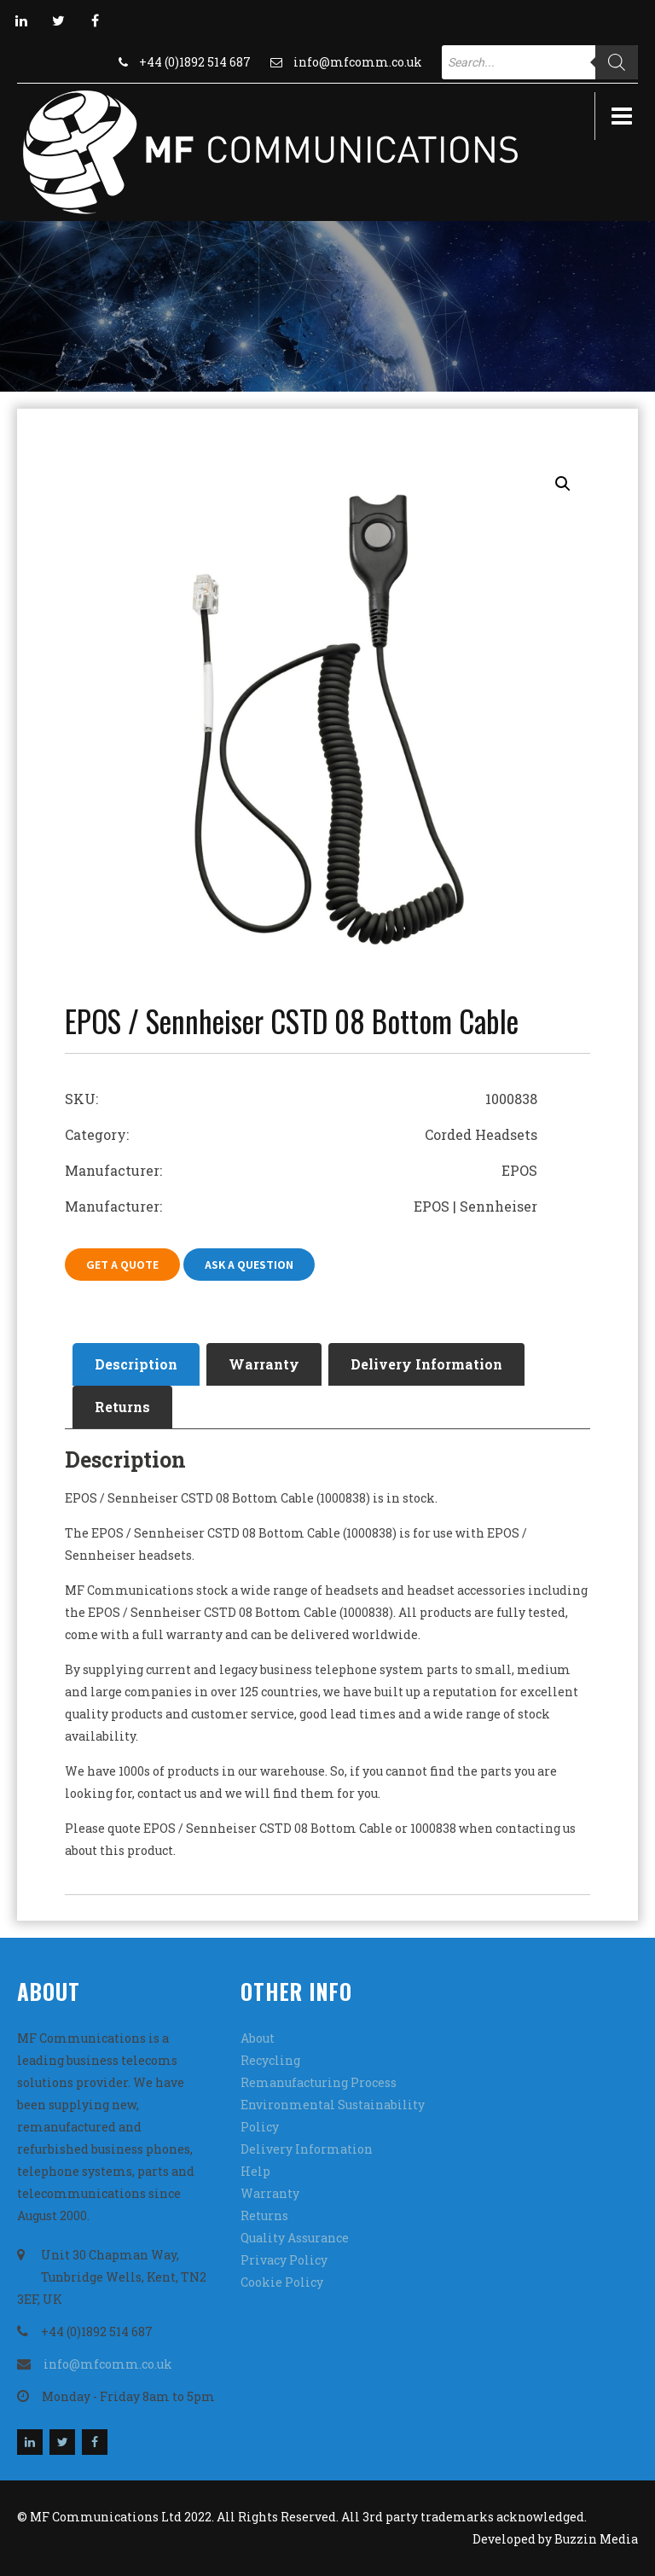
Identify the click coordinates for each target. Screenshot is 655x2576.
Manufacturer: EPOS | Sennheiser (301, 1206)
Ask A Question (249, 1264)
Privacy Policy (284, 2260)
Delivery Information (426, 1364)
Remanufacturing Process (319, 2082)
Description (136, 1364)
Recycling (270, 2060)
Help (255, 2171)
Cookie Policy (282, 2282)
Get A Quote (122, 1264)
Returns (122, 1407)
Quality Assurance (295, 2238)
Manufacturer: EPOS (301, 1170)
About (258, 2038)
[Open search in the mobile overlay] (540, 62)
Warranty (264, 1364)
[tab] (136, 1364)
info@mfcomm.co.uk (357, 62)
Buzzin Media (596, 2539)
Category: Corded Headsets (301, 1134)
